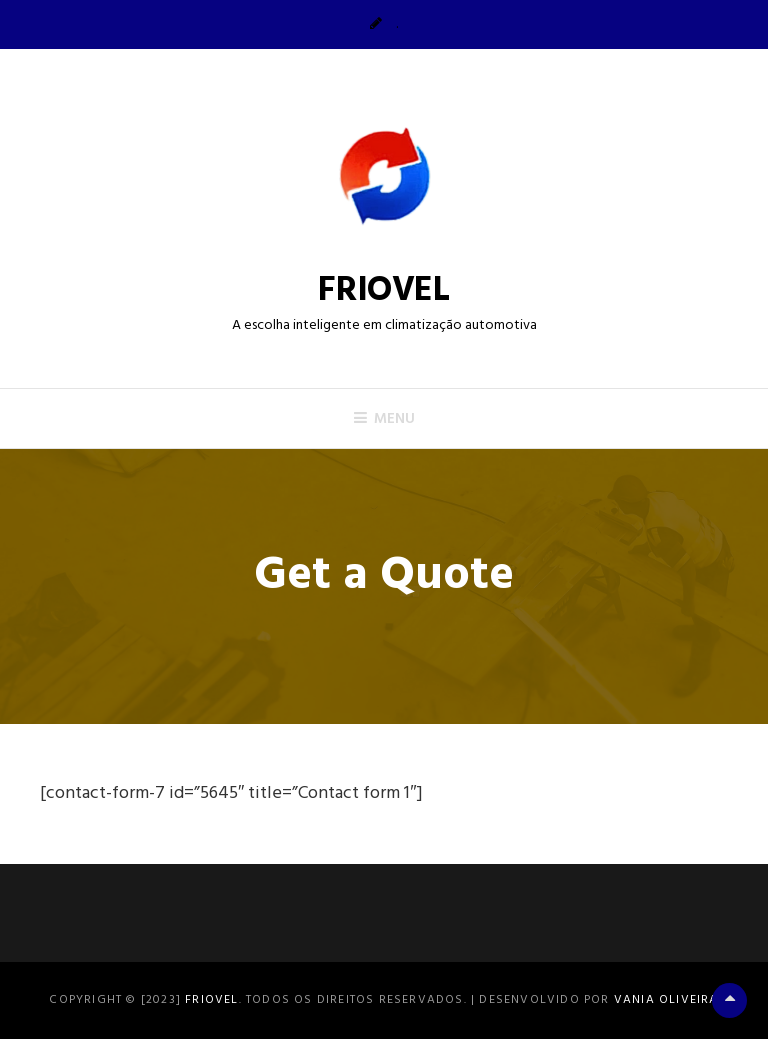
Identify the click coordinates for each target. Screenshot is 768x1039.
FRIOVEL (384, 291)
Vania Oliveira (666, 1000)
